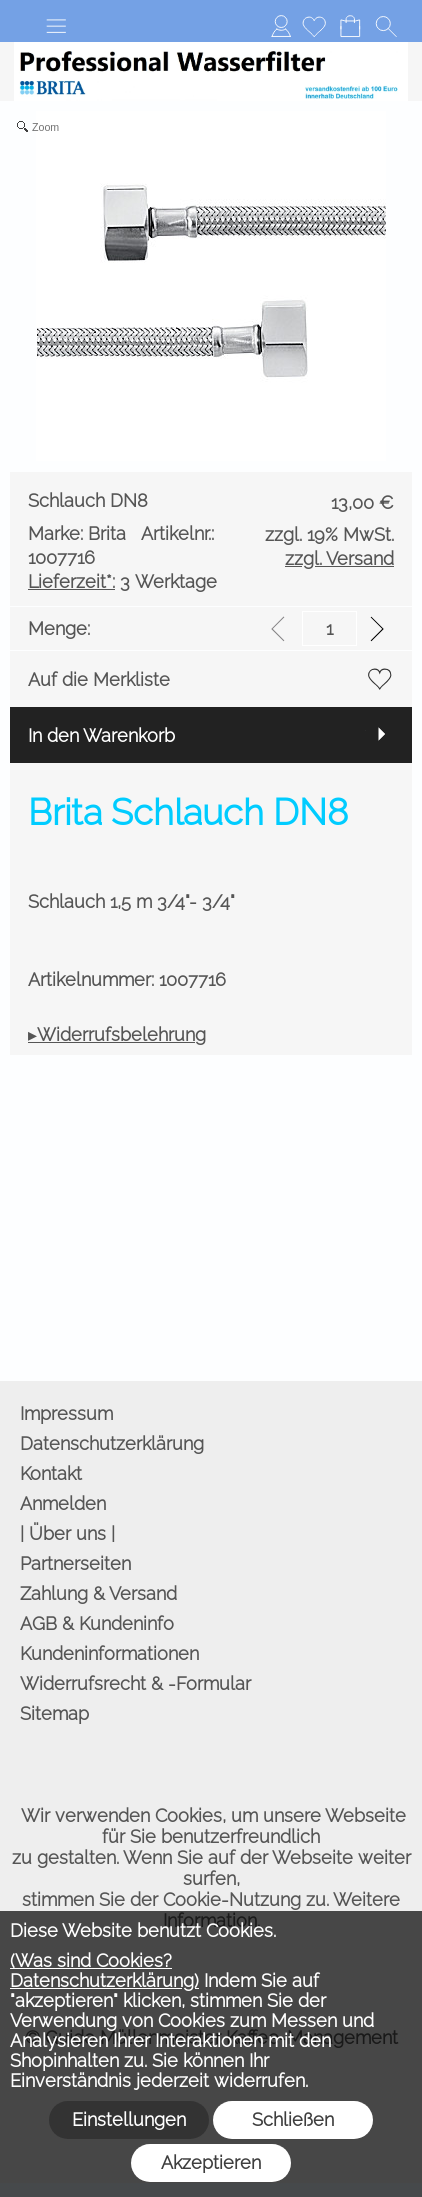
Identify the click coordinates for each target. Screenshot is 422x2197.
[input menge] (329, 628)
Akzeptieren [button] (211, 2162)
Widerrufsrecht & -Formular (135, 1683)
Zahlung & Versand (98, 1593)
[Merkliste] (314, 26)
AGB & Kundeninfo (97, 1623)
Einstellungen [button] (129, 2119)
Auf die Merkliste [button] (99, 679)
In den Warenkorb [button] (101, 735)
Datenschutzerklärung (112, 1443)
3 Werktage (122, 581)
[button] (56, 26)
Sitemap (54, 1713)
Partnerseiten (75, 1563)
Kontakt (51, 1473)
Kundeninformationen (109, 1653)
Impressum (66, 1413)
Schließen (293, 2119)
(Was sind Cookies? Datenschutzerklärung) (104, 1970)
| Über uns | (67, 1533)
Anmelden (281, 25)
